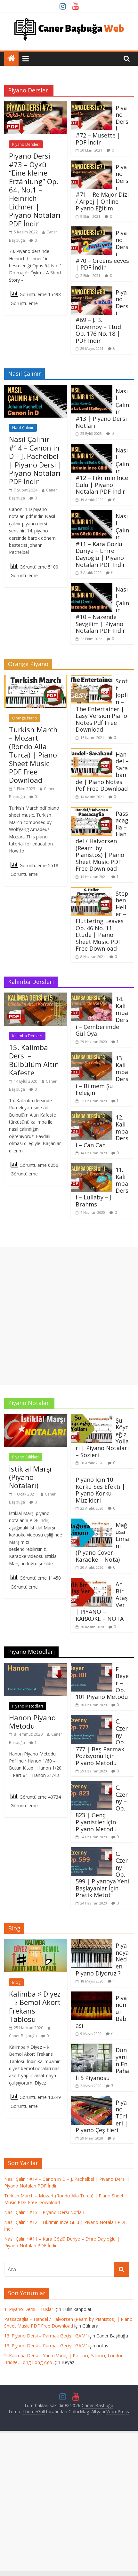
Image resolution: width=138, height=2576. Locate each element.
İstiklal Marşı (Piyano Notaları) (30, 1477)
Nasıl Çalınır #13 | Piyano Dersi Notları (44, 2212)
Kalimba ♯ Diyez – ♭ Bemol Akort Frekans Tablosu (35, 2006)
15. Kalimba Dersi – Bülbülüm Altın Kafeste (34, 1059)
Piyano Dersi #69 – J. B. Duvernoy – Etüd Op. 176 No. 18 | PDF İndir (102, 316)
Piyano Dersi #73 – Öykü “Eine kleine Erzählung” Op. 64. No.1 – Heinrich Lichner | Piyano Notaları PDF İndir (35, 189)
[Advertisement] (69, 1316)
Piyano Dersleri (26, 144)
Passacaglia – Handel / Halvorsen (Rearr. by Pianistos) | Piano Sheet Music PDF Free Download (102, 841)
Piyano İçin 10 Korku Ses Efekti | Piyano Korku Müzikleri (100, 1490)
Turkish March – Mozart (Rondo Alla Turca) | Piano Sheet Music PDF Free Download (33, 755)
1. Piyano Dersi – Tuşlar (28, 2309)
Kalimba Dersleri (27, 1036)
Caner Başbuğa (23, 2035)
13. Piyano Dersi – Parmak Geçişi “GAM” (45, 2336)
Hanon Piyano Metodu (32, 1722)
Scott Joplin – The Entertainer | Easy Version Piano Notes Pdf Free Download (102, 705)
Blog (16, 1982)
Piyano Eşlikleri (25, 1457)
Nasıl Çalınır (23, 427)
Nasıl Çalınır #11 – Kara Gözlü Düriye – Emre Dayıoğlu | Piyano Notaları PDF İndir (102, 540)
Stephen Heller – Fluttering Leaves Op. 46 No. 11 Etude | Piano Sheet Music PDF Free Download (102, 921)
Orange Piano (24, 718)
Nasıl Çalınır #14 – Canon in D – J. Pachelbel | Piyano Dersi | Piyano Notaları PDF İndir (35, 460)
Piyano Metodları (27, 1706)
